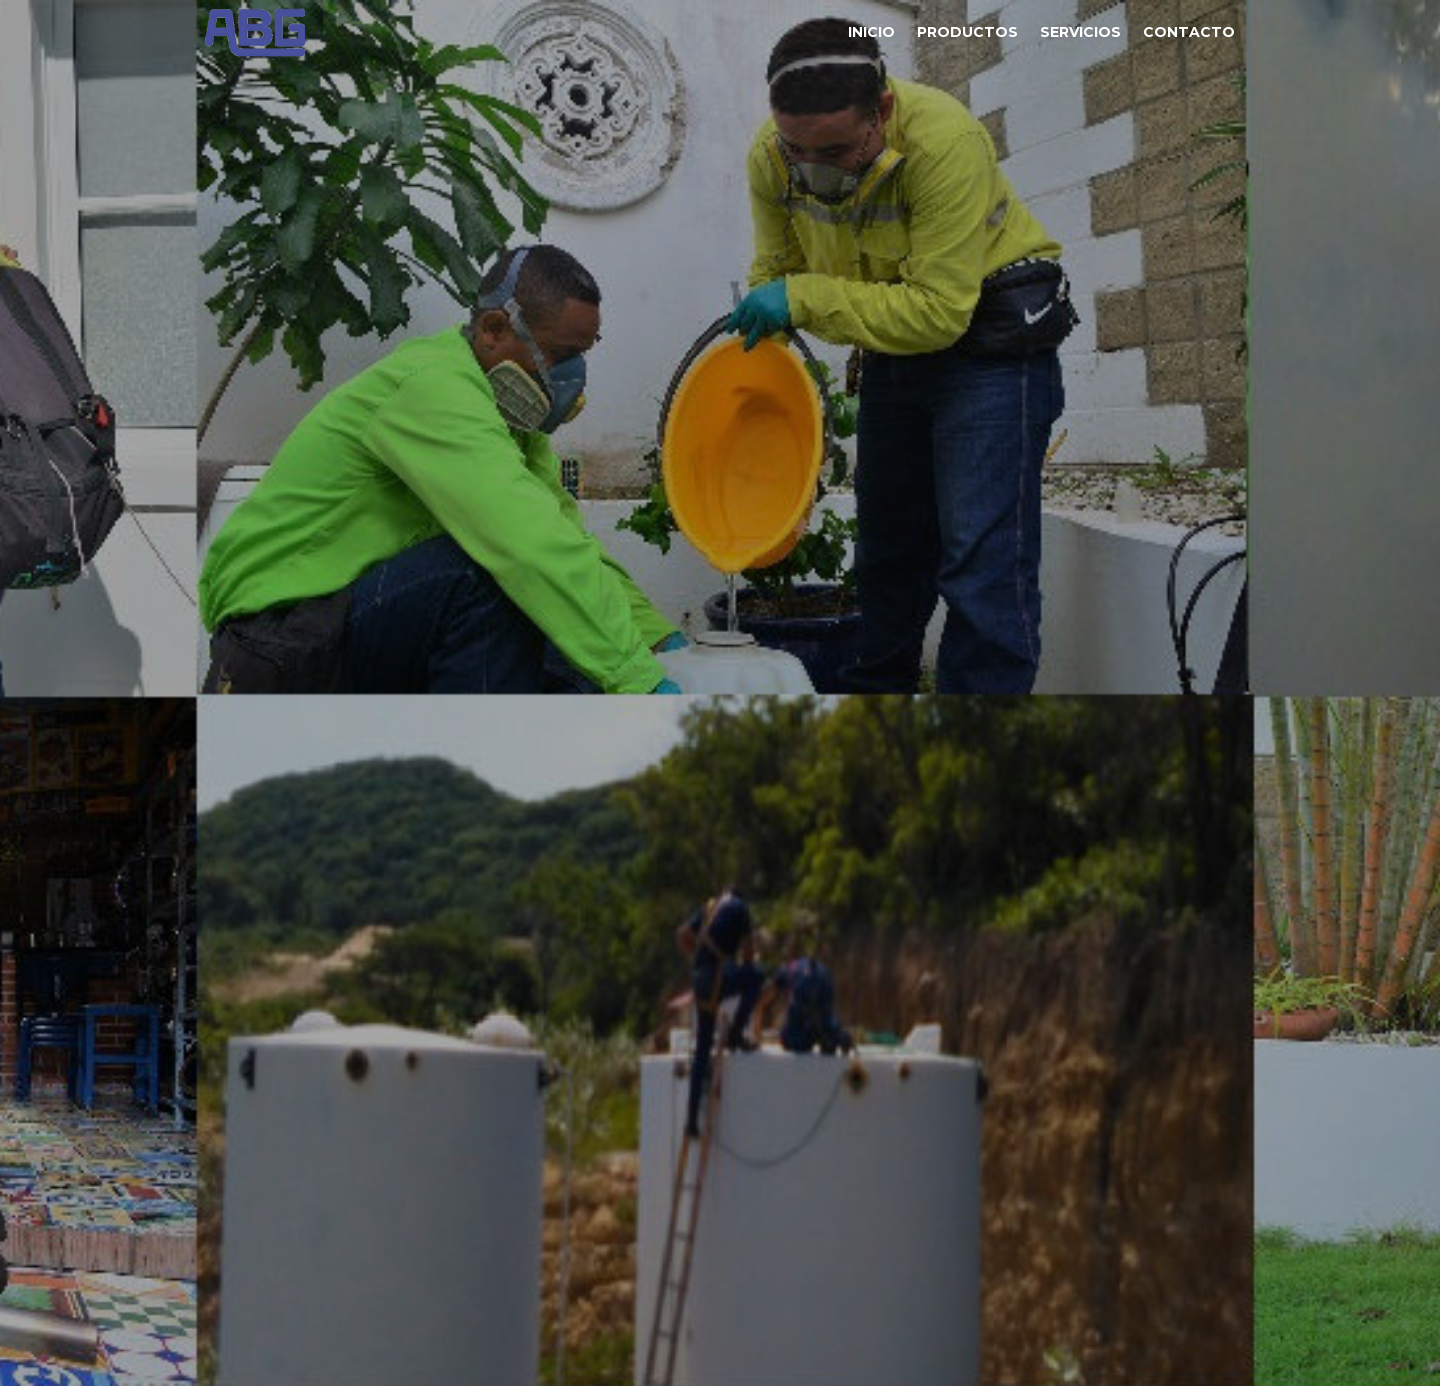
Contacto (1189, 32)
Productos (967, 32)
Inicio (871, 32)
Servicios (1080, 32)
